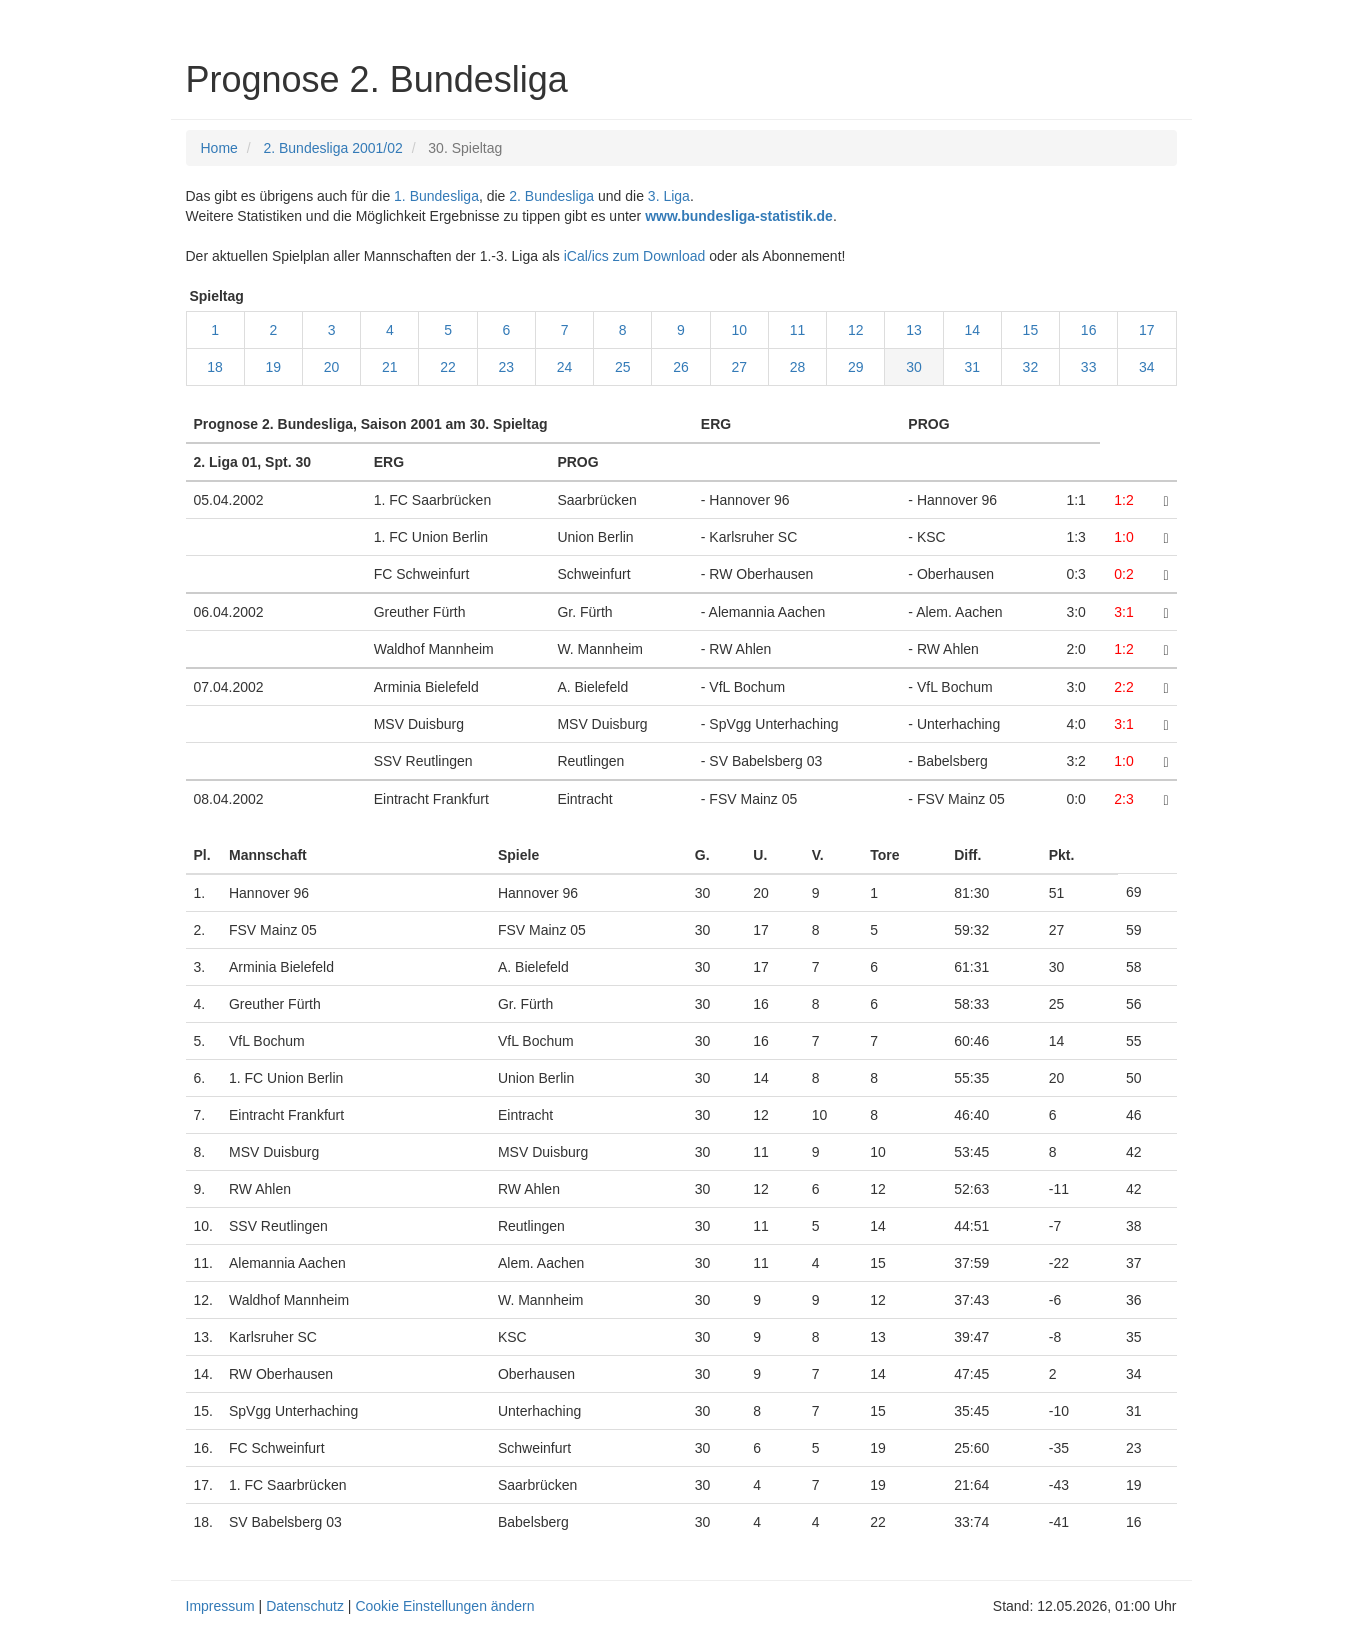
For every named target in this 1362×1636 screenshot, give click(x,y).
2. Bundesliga (551, 196)
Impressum (220, 1606)
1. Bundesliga (436, 196)
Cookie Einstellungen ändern (444, 1606)
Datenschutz (305, 1606)
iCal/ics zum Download (635, 256)
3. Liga (669, 196)
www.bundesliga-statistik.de (739, 216)
